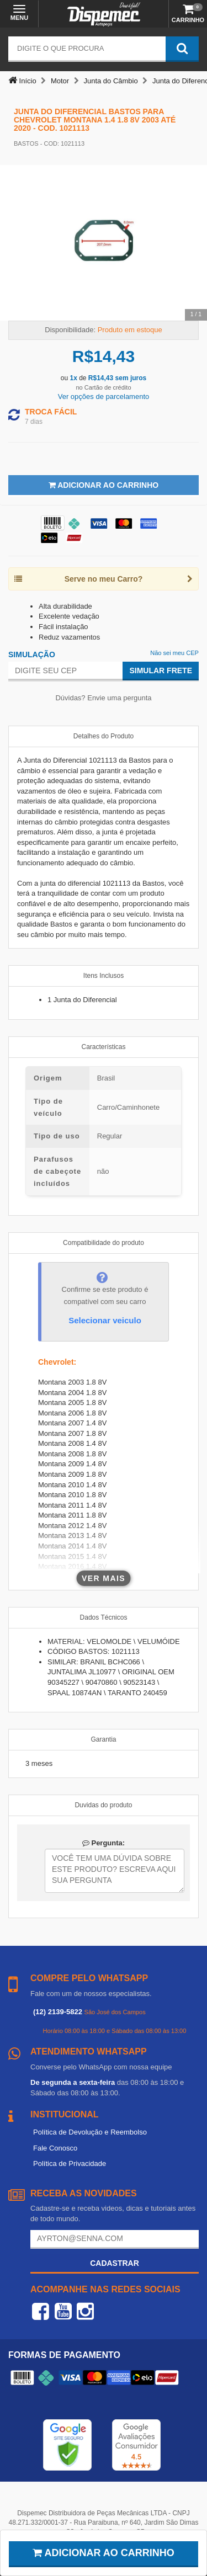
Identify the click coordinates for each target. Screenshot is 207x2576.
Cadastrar (114, 2263)
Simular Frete (160, 670)
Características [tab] (103, 1047)
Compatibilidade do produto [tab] (103, 1243)
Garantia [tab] (103, 1739)
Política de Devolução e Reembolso (90, 2132)
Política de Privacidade (69, 2163)
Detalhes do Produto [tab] (103, 736)
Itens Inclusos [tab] (103, 976)
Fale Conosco (55, 2148)
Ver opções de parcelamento (104, 396)
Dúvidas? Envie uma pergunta (103, 698)
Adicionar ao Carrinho (103, 485)
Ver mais (103, 1578)
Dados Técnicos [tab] (104, 1617)
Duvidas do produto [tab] (103, 1805)
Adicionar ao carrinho (103, 2552)
